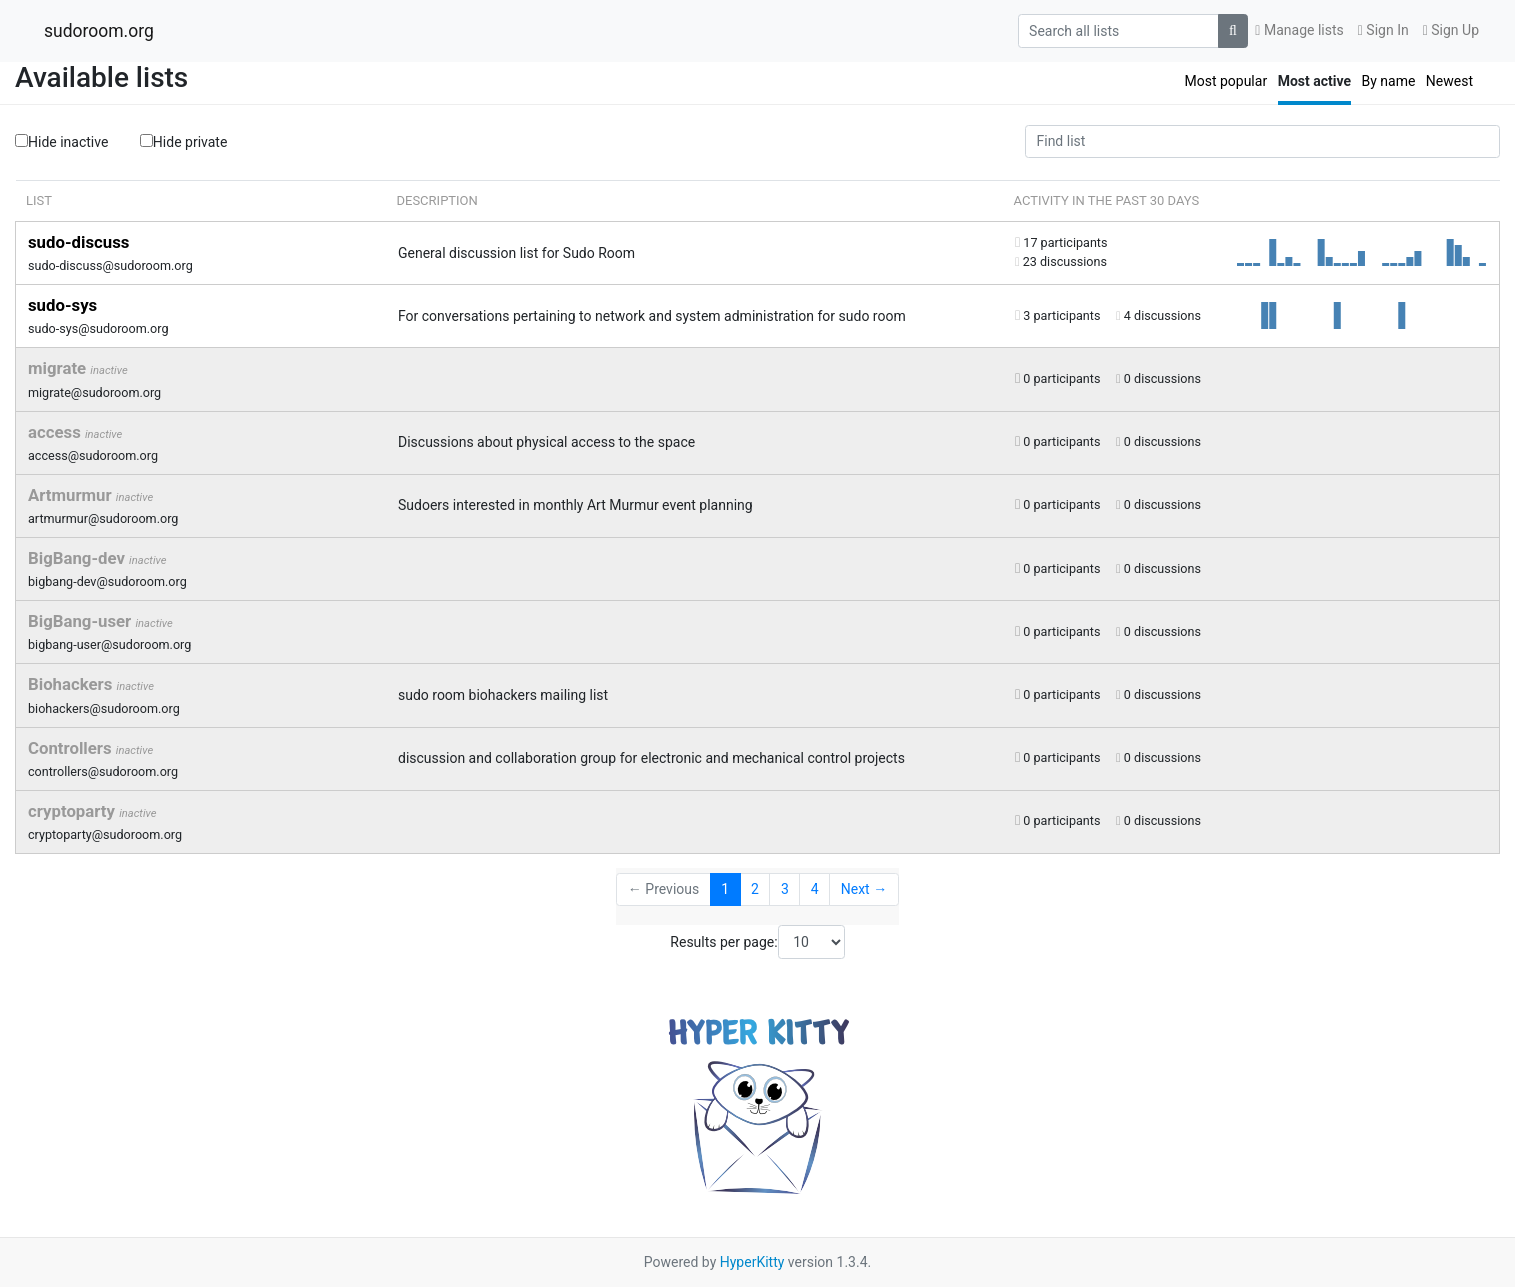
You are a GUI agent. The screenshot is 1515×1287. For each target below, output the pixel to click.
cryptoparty (73, 811)
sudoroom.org (99, 31)
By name (1388, 81)
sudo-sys (62, 305)
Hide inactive (61, 142)
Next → (864, 889)
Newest (1449, 81)
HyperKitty (752, 1262)
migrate (59, 368)
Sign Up (1451, 30)
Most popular (1225, 81)
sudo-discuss (78, 242)
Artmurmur (72, 495)
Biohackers (72, 684)
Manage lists (1299, 30)
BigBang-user (81, 621)
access (56, 432)
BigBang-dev (78, 558)
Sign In (1383, 30)
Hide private (184, 141)
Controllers (72, 748)
